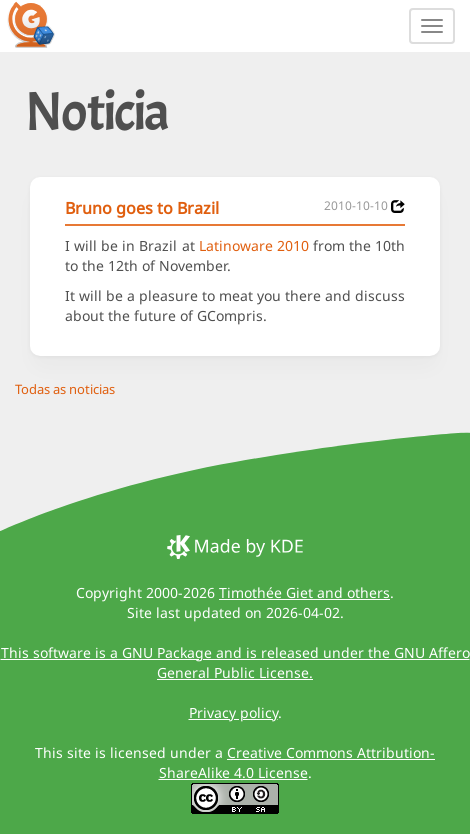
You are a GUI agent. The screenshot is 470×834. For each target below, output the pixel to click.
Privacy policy (233, 712)
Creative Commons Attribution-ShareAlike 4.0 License (297, 762)
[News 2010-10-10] (398, 206)
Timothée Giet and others (304, 592)
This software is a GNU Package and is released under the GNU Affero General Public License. (235, 662)
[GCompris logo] (43, 24)
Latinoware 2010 (254, 245)
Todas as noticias (65, 389)
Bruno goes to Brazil (142, 208)
